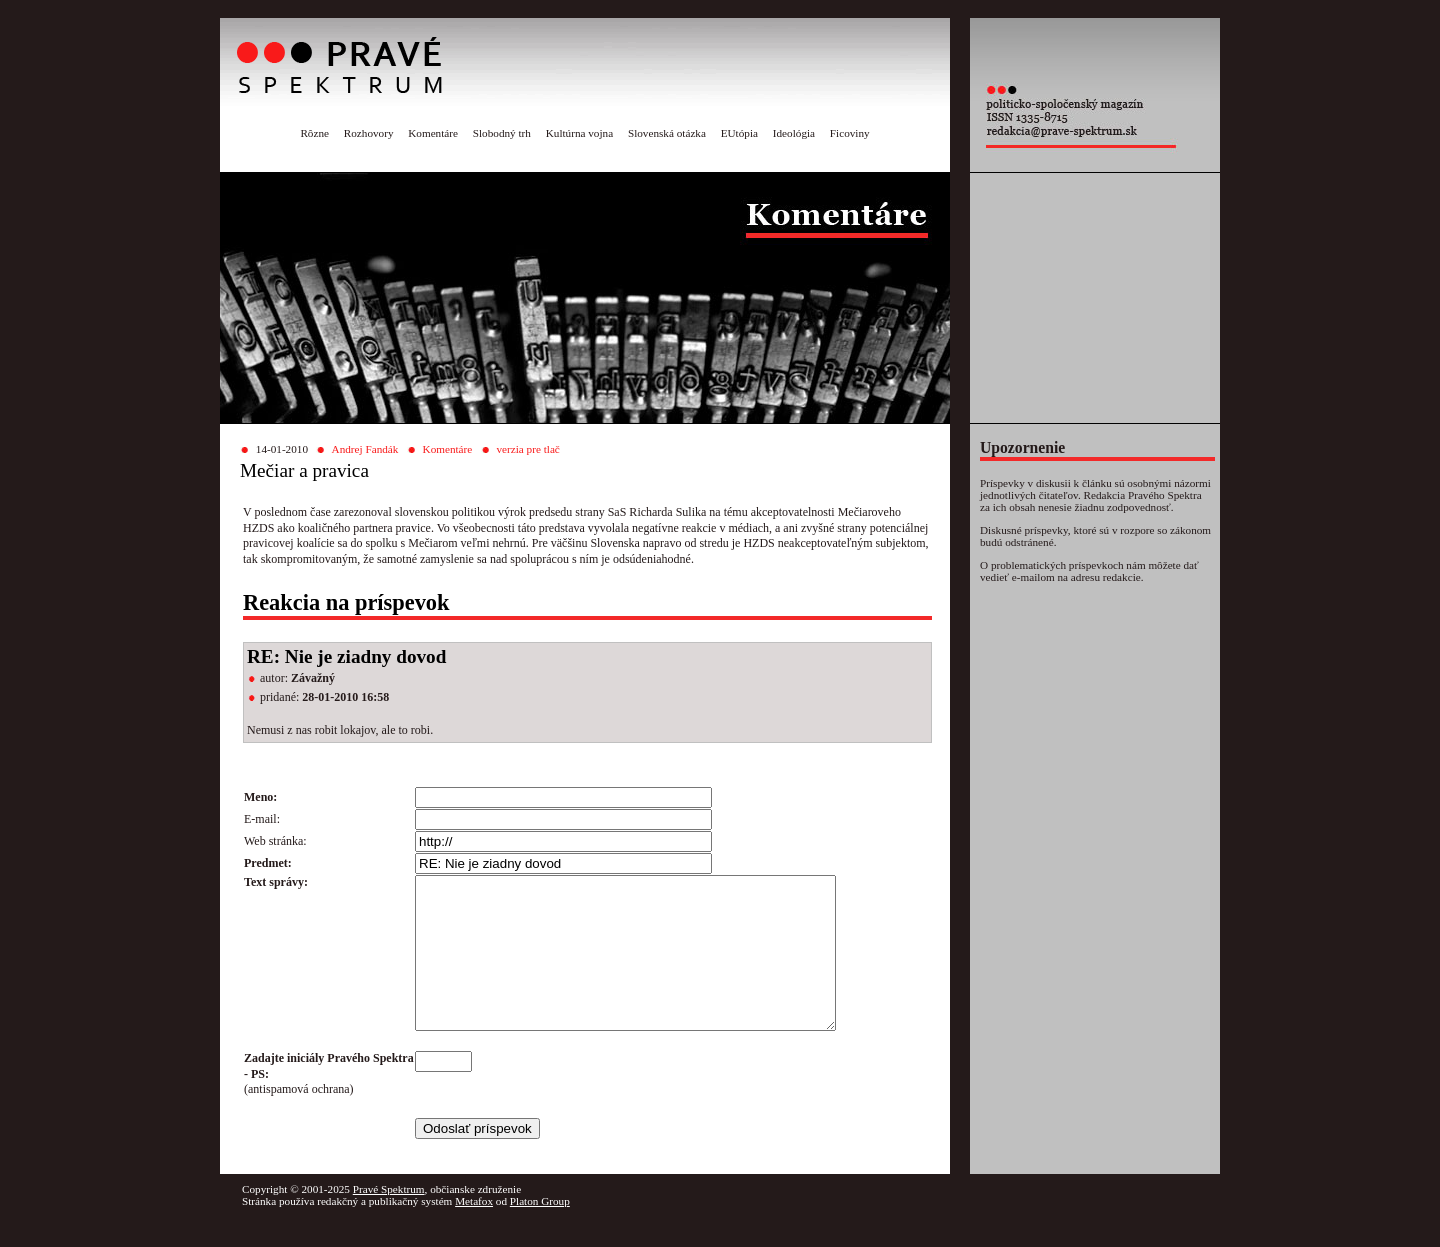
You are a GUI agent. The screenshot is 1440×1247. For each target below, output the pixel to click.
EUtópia (739, 133)
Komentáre (433, 133)
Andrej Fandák (365, 449)
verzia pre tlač (527, 449)
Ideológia (794, 133)
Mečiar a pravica (304, 470)
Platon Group (540, 1231)
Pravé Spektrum (389, 1219)
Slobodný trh (502, 133)
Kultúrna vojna (579, 133)
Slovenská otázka (667, 133)
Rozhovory (369, 133)
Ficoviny (850, 133)
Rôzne (314, 133)
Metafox (474, 1231)
